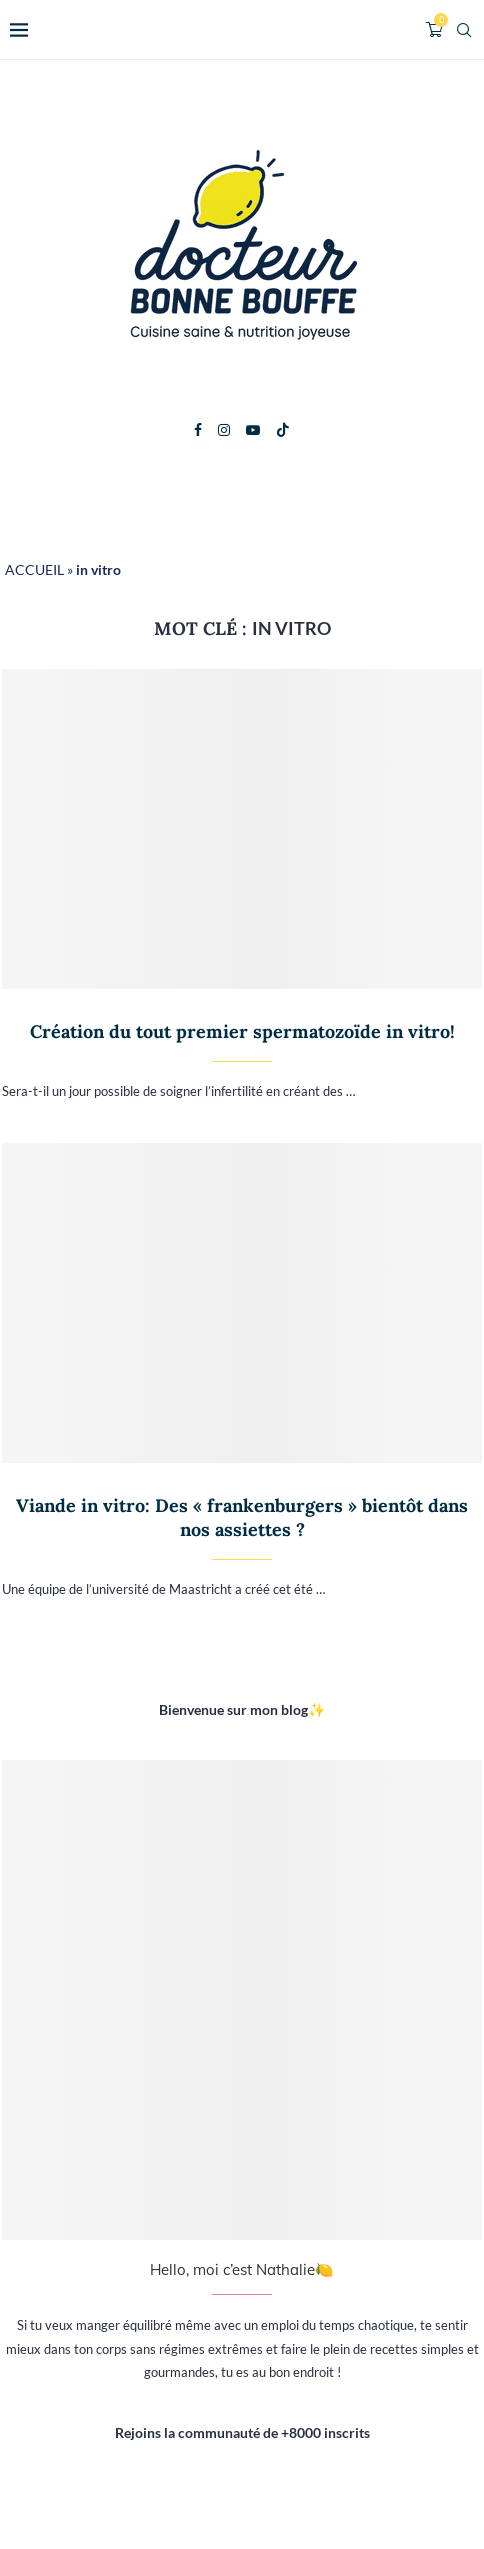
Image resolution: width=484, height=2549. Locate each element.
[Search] (464, 30)
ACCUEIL (34, 569)
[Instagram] (224, 430)
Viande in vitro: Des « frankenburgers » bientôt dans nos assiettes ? (242, 1517)
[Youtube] (253, 430)
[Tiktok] (283, 430)
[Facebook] (198, 430)
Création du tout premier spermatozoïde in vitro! (242, 1031)
